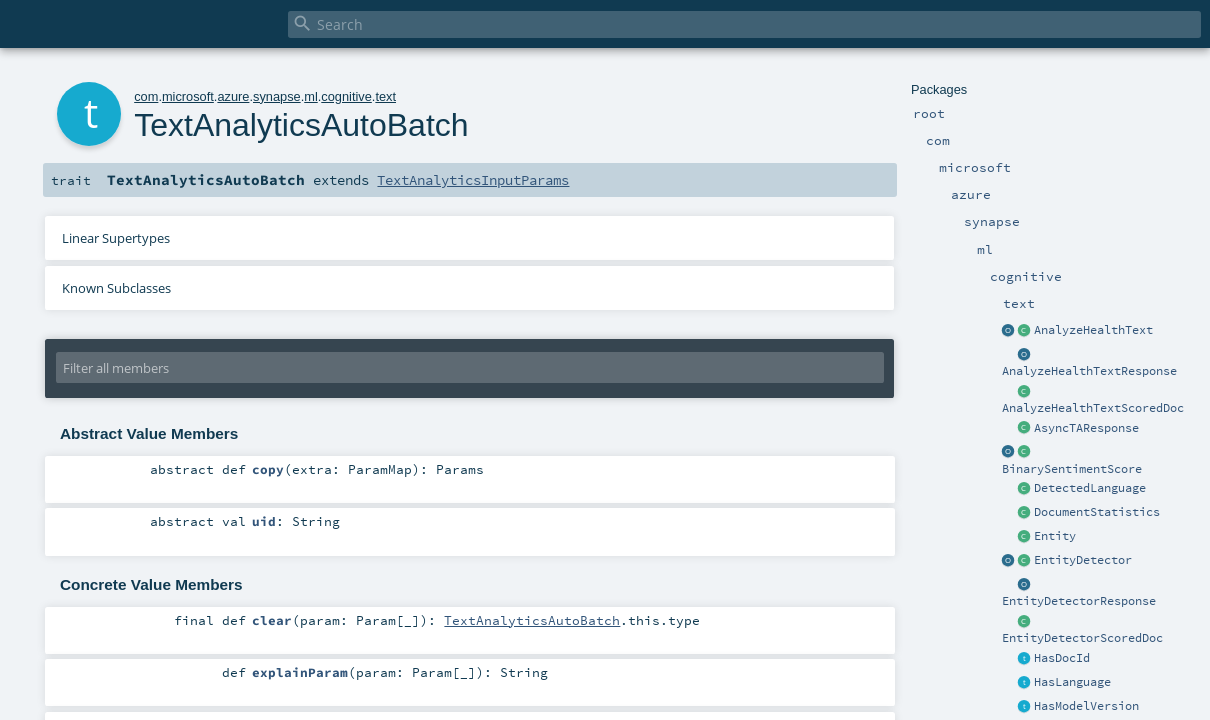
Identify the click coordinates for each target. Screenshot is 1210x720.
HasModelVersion (1086, 706)
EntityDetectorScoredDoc (1082, 638)
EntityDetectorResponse (1079, 601)
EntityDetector (1083, 560)
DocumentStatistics (1097, 512)
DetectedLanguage (1090, 488)
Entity (1055, 536)
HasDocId (1062, 658)
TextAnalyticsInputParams (473, 180)
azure (233, 96)
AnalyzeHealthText (1093, 330)
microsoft (188, 96)
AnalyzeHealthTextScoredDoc (1093, 408)
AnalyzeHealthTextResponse (1089, 371)
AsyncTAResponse (1086, 428)
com (146, 96)
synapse (277, 96)
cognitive (346, 96)
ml (311, 96)
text (385, 96)
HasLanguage (1072, 682)
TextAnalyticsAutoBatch (532, 620)
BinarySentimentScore (1072, 469)
